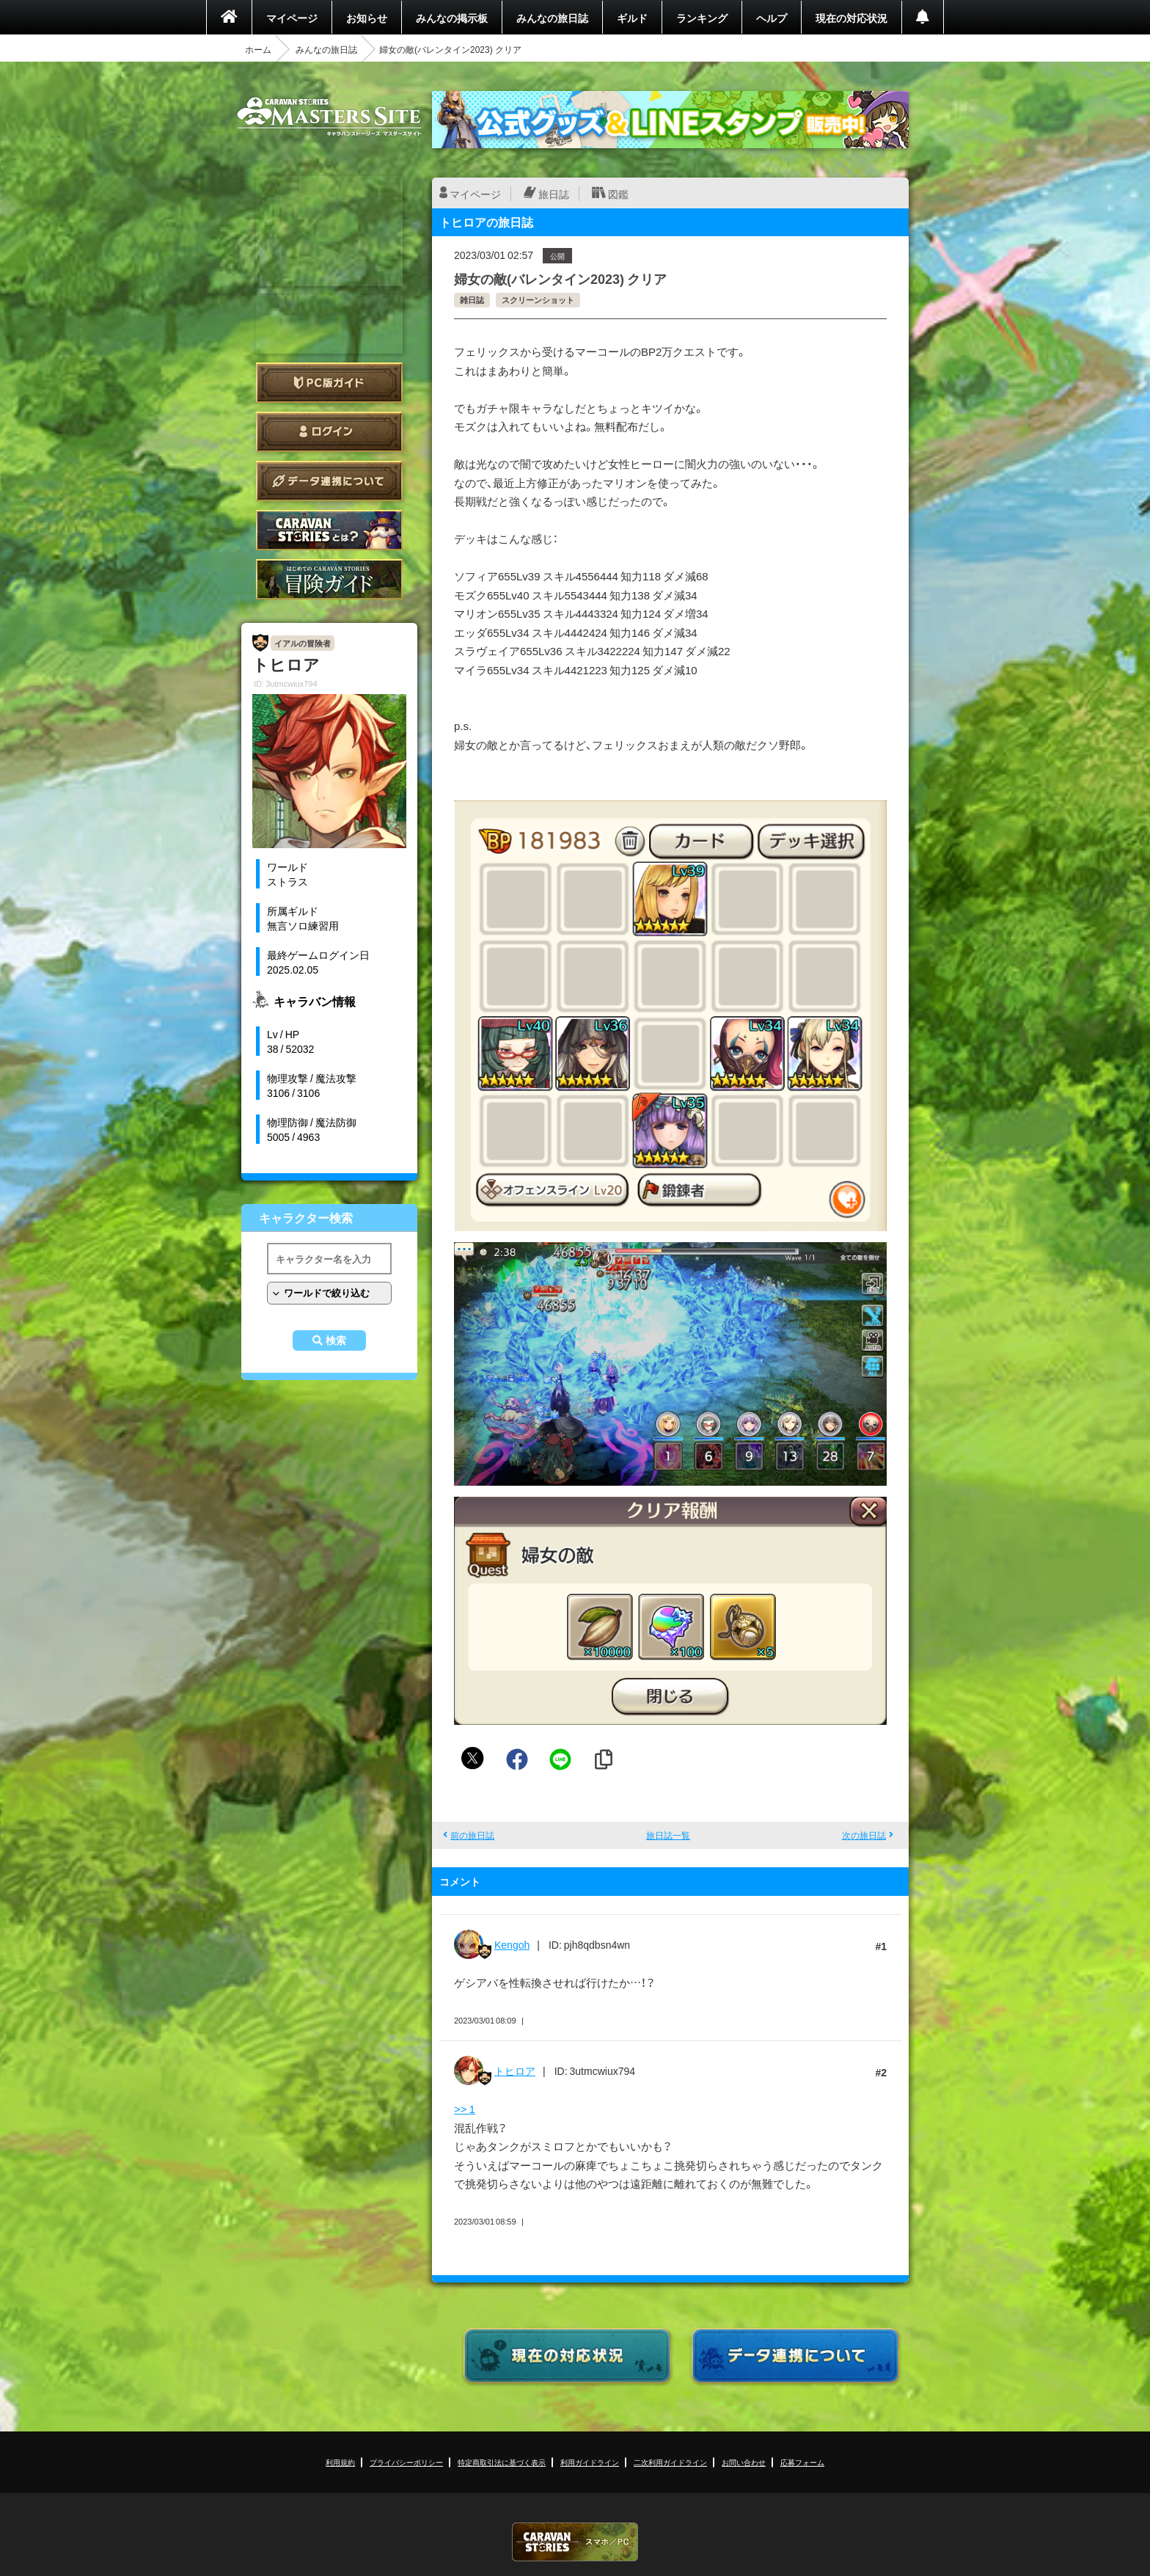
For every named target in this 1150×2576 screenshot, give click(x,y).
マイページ (292, 17)
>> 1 (464, 2109)
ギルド (632, 17)
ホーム (258, 49)
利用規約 (340, 2461)
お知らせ (366, 17)
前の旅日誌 (472, 1835)
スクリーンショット (538, 299)
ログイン (329, 432)
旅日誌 (553, 193)
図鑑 (618, 193)
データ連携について (329, 481)
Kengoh (512, 1944)
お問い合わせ (744, 2461)
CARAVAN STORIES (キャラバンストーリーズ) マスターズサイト (329, 116)
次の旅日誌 (864, 1835)
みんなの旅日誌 (552, 17)
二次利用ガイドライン (670, 2461)
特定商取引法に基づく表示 (502, 2461)
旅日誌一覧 (668, 1835)
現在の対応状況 (851, 17)
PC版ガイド (329, 382)
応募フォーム (802, 2461)
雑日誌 (472, 299)
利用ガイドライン (589, 2461)
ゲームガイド (329, 579)
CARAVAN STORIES (575, 2541)
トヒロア (514, 2070)
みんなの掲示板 (452, 17)
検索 (336, 1340)
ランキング (702, 17)
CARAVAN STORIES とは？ (329, 530)
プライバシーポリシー (406, 2461)
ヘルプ (771, 17)
